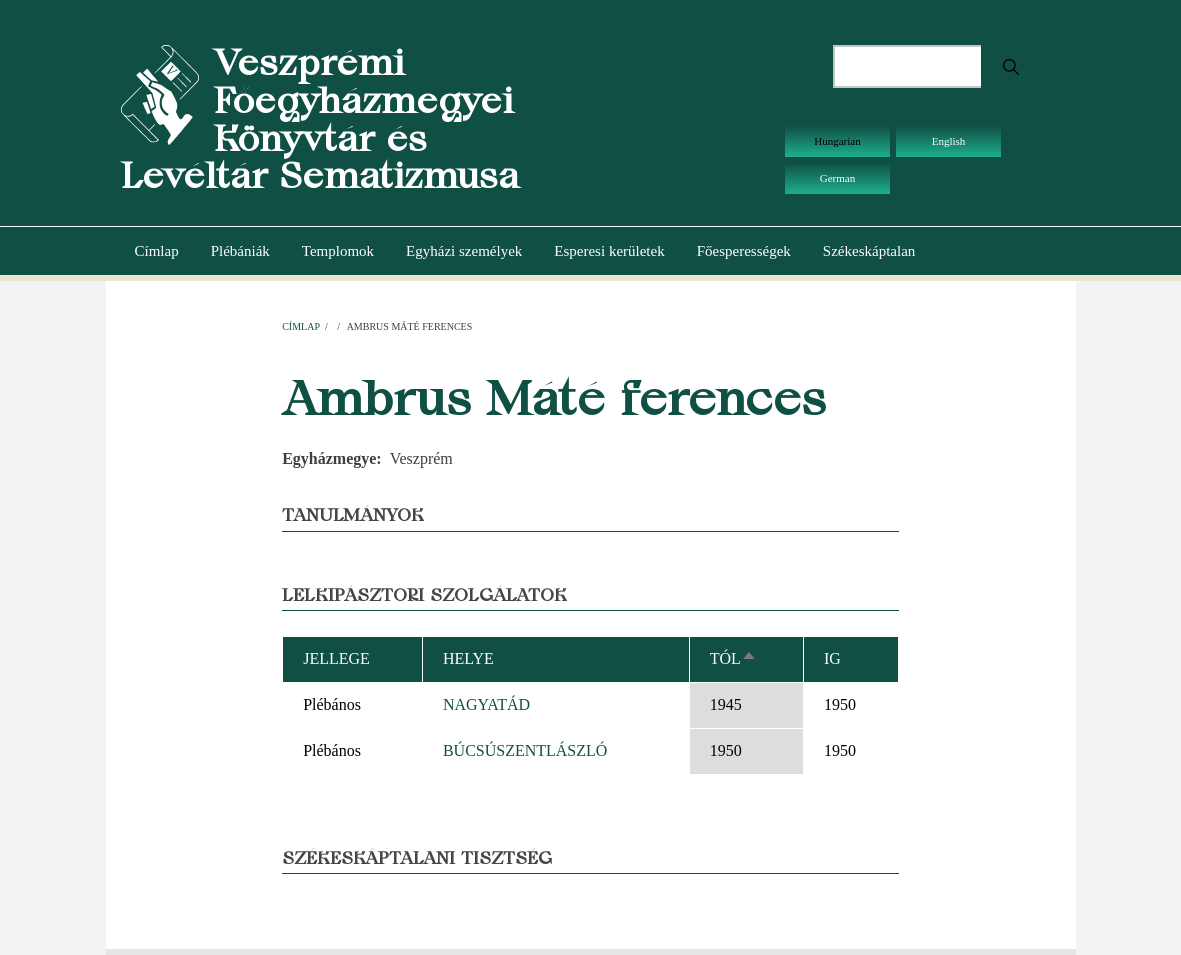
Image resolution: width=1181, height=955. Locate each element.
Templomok (338, 251)
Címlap (157, 251)
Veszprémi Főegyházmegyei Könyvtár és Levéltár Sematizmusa (320, 119)
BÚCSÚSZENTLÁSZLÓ (525, 750)
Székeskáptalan (869, 251)
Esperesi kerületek (609, 251)
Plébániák (240, 251)
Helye (468, 658)
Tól (733, 658)
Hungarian (837, 141)
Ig (832, 658)
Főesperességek (744, 251)
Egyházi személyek (464, 251)
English (949, 141)
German (837, 178)
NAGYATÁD (486, 704)
